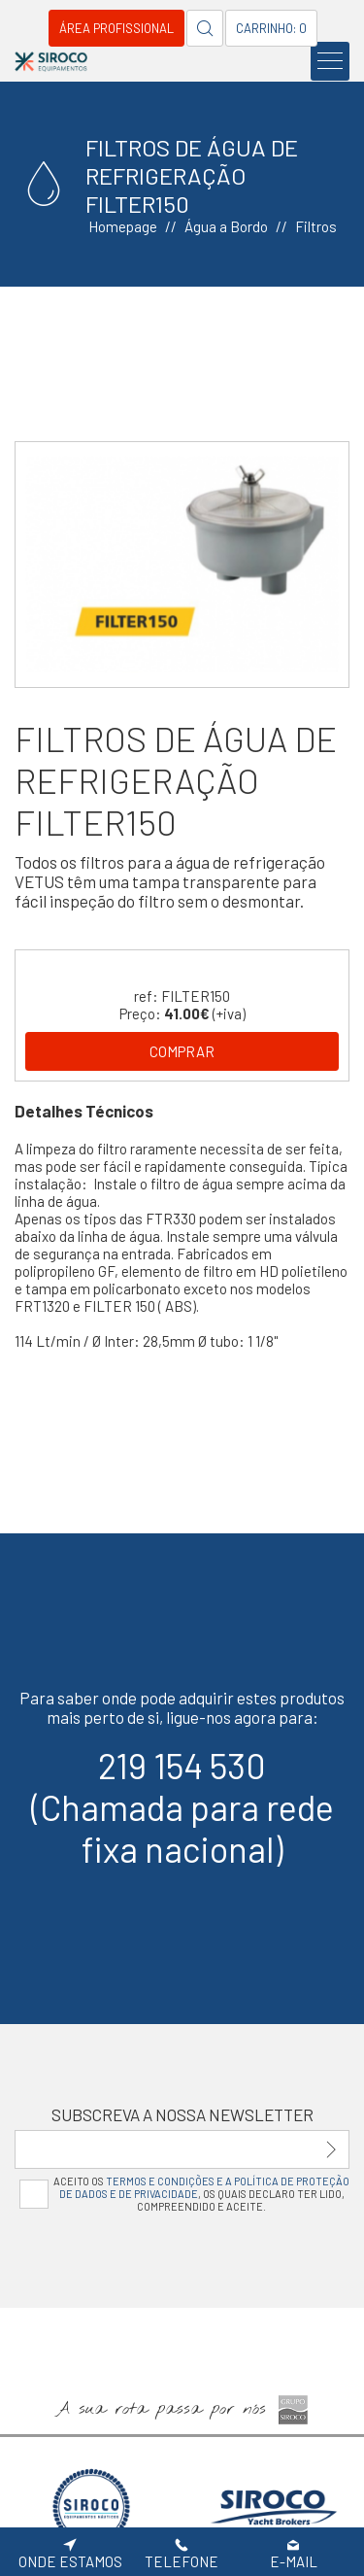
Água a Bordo (226, 226)
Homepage (122, 226)
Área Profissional (116, 28)
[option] (182, 565)
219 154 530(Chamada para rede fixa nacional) (182, 1807)
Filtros (316, 226)
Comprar (182, 1051)
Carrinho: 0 (271, 28)
